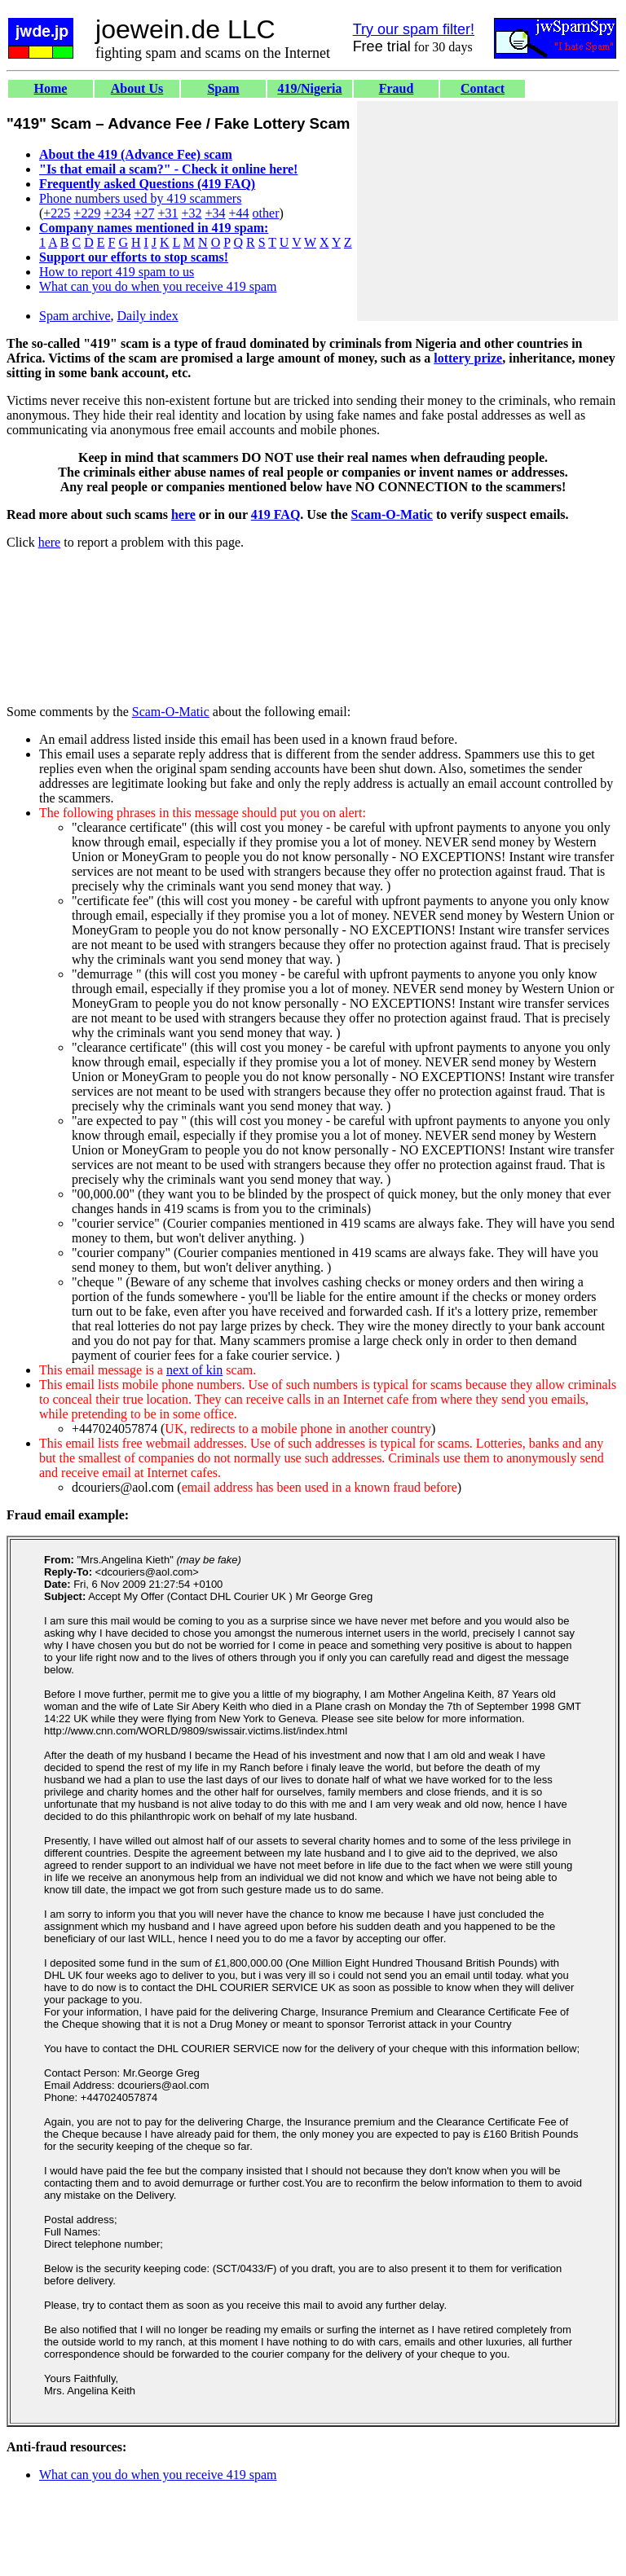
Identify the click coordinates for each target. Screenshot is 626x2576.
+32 (191, 213)
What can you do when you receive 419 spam (157, 286)
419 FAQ (276, 514)
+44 (239, 213)
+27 (144, 213)
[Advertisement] (487, 211)
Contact (483, 88)
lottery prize (468, 358)
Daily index (148, 316)
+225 (56, 213)
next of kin (194, 1370)
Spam (223, 88)
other (266, 213)
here (183, 514)
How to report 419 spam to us (116, 272)
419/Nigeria (309, 88)
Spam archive (75, 316)
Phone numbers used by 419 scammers (140, 198)
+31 (167, 213)
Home (51, 88)
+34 (215, 213)
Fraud (396, 88)
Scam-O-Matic (392, 514)
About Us (137, 88)
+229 (86, 213)
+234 (117, 213)
